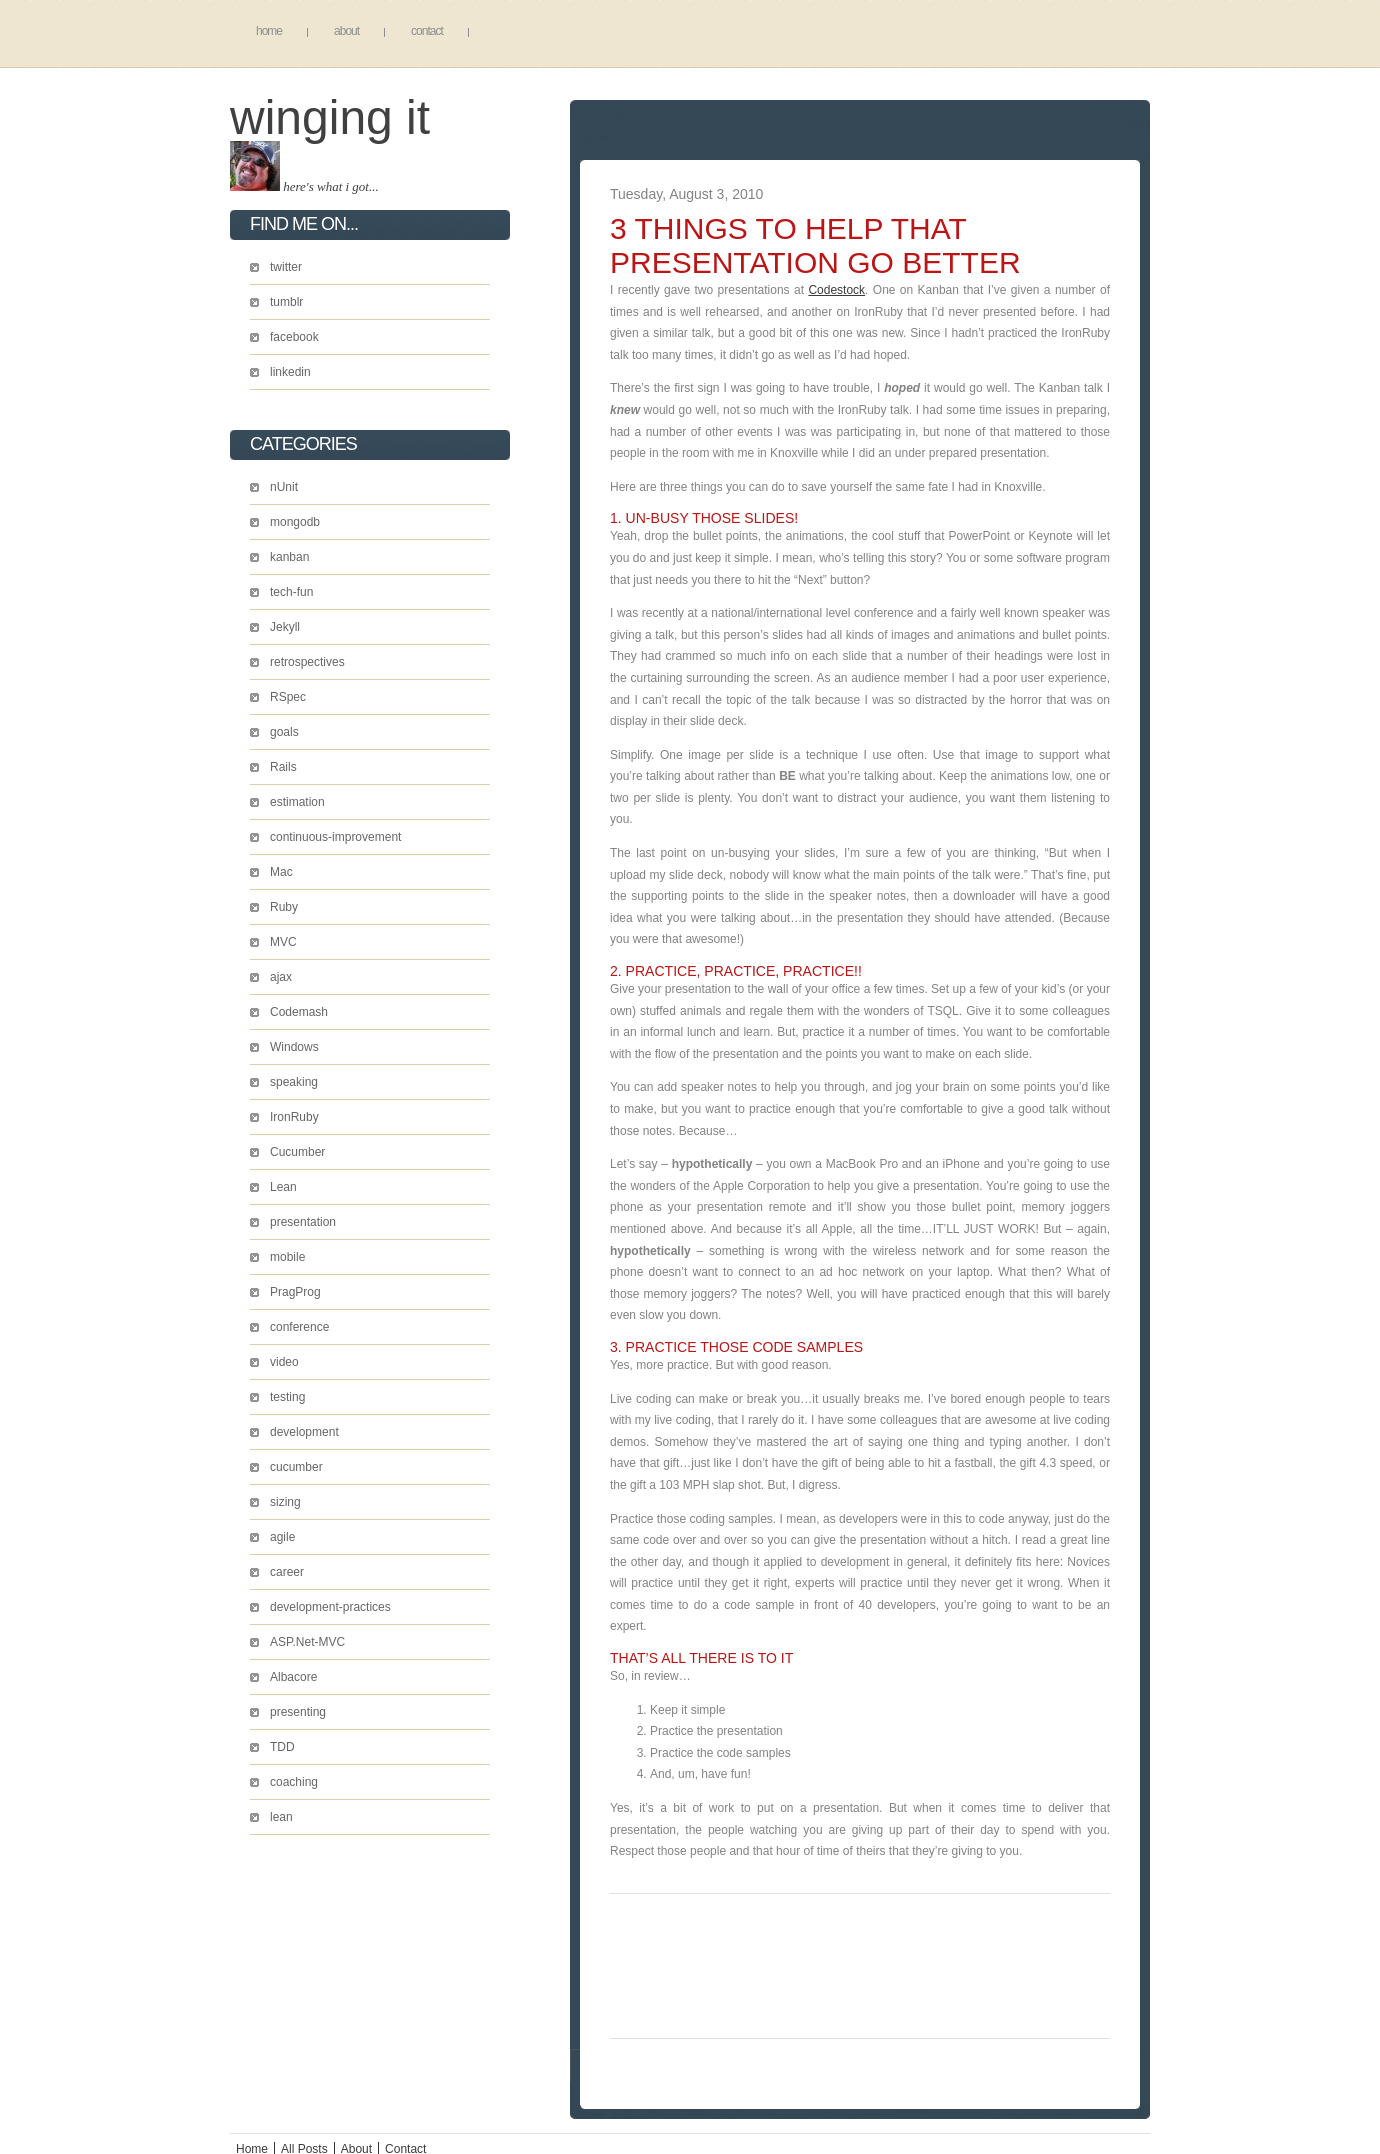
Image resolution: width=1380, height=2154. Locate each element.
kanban (289, 557)
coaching (294, 1782)
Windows (294, 1047)
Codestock (836, 290)
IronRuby (294, 1117)
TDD (282, 1747)
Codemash (299, 1012)
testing (287, 1397)
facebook (294, 337)
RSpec (288, 697)
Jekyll (285, 627)
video (284, 1362)
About (346, 31)
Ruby (284, 907)
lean (281, 1817)
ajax (281, 977)
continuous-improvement (335, 837)
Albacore (293, 1677)
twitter (286, 267)
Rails (283, 767)
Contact (427, 31)
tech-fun (291, 592)
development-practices (330, 1607)
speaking (294, 1082)
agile (282, 1537)
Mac (281, 872)
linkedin (290, 372)
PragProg (295, 1292)
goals (284, 732)
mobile (287, 1257)
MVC (283, 942)
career (287, 1572)
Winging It (330, 117)
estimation (297, 802)
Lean (283, 1187)
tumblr (286, 302)
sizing (285, 1502)
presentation (303, 1222)
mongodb (295, 522)
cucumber (296, 1467)
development (304, 1432)
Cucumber (297, 1152)
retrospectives (307, 662)
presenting (298, 1712)
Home (269, 31)
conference (299, 1327)
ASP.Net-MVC (307, 1642)
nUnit (284, 487)
